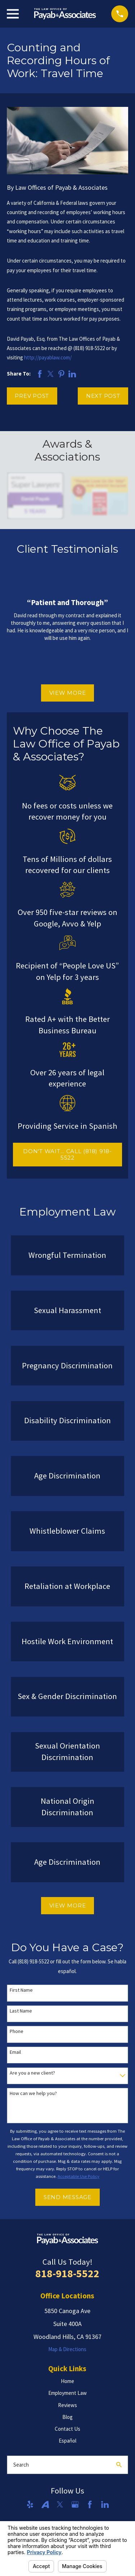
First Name (21, 1990)
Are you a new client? (32, 2073)
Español (67, 2440)
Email (15, 2052)
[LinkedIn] (105, 2504)
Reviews (67, 2405)
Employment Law (67, 2392)
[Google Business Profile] (75, 2504)
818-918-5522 (67, 2273)
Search (21, 2464)
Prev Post (32, 395)
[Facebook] (90, 2504)
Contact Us (67, 2428)
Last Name (21, 2011)
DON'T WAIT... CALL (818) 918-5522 (67, 1154)
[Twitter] (60, 2504)
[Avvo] (45, 2504)
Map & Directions (67, 2349)
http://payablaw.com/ (48, 357)
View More (67, 692)
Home (67, 2381)
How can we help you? (33, 2093)
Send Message (67, 2197)
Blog (67, 2417)
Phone (16, 2031)
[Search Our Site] (119, 2464)
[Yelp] (30, 2504)
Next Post (103, 395)
